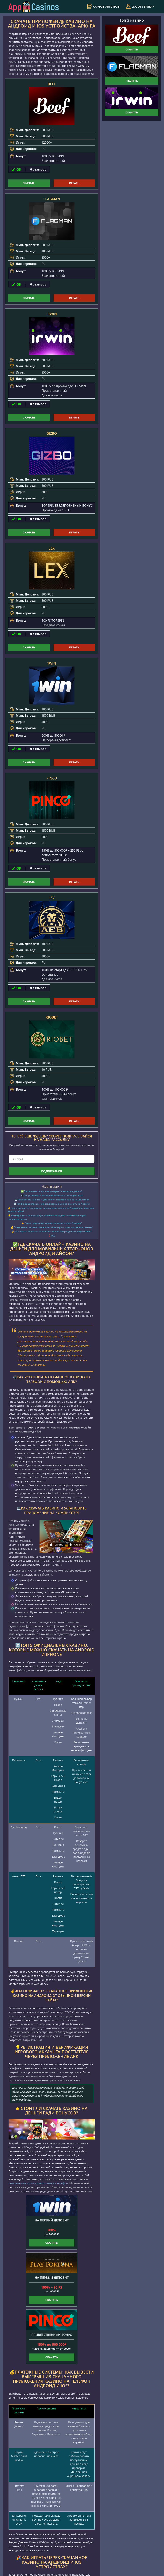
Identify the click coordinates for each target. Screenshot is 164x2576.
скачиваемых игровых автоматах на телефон (38, 2183)
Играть (74, 183)
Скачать (29, 183)
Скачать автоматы (103, 6)
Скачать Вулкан (140, 6)
